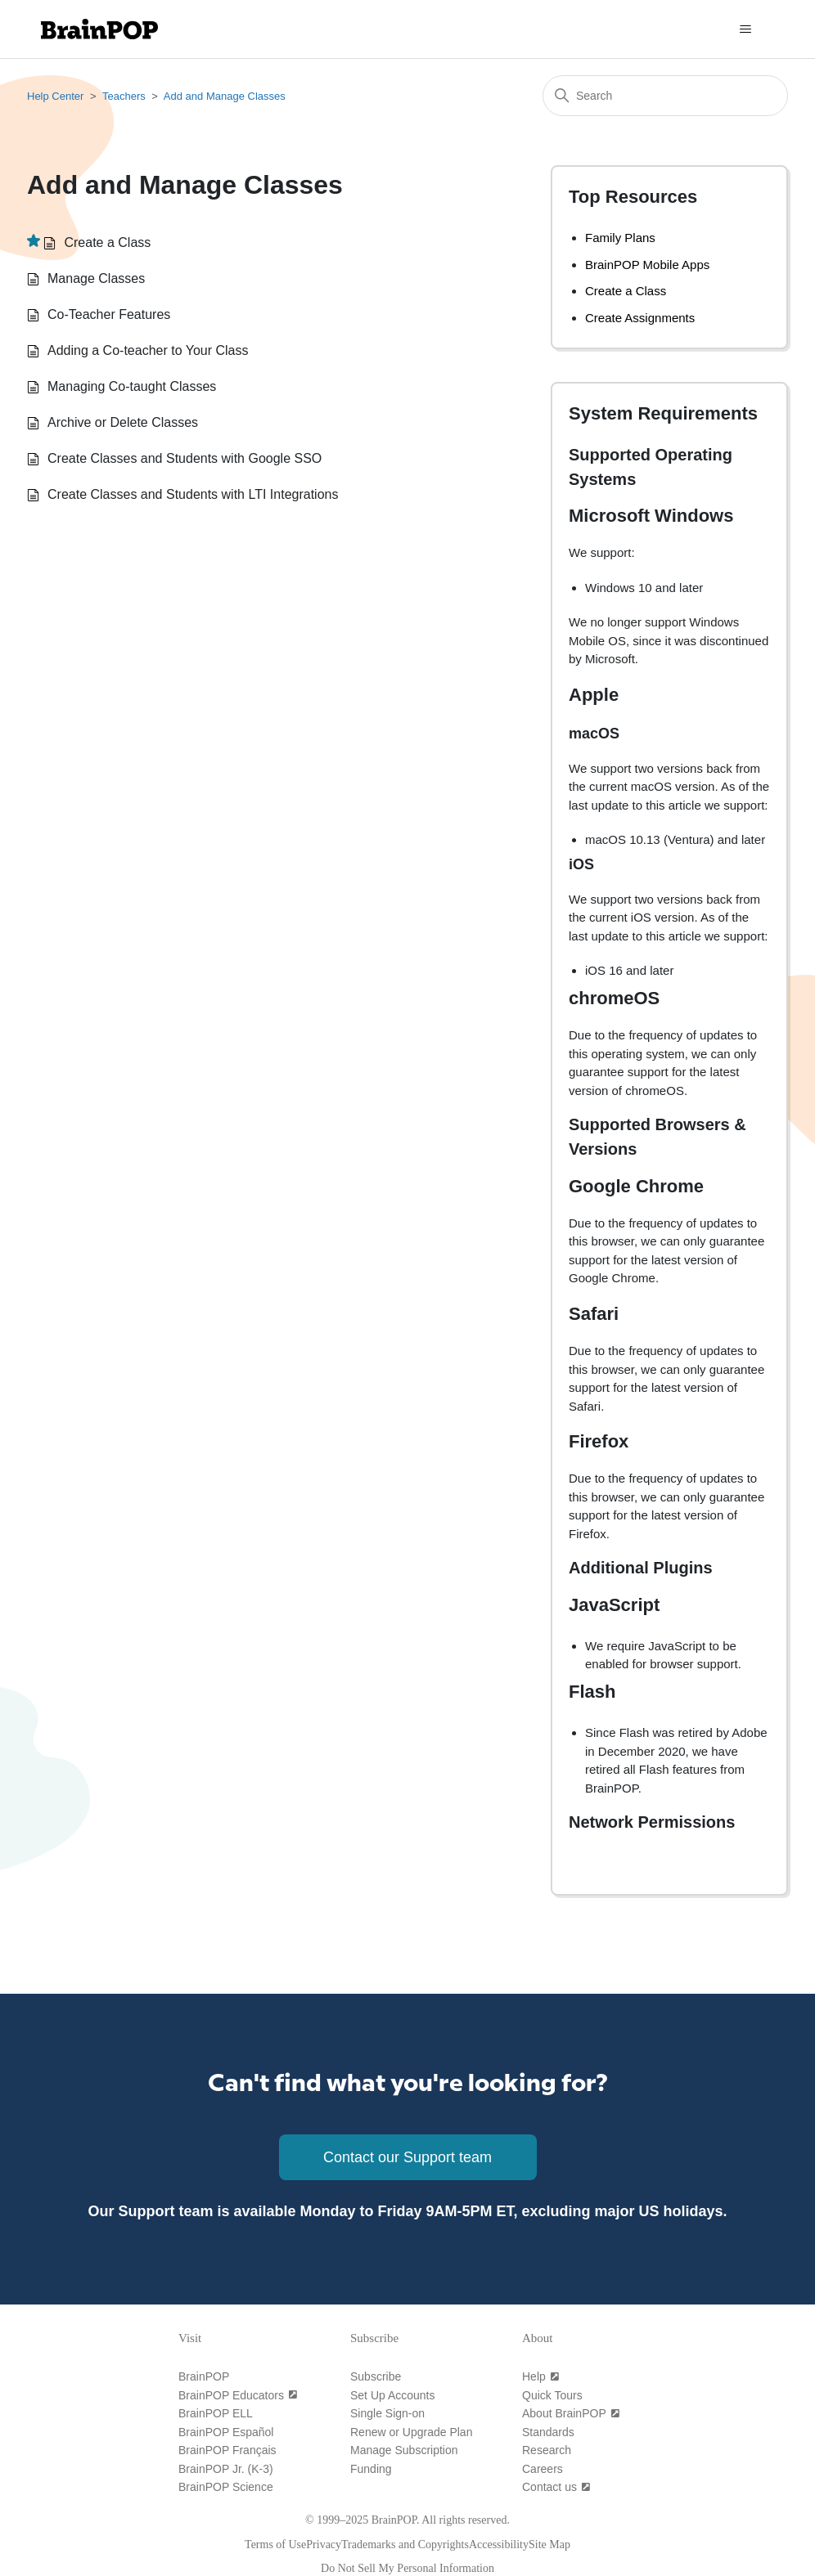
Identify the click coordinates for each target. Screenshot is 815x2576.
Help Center (55, 96)
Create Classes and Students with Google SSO (184, 458)
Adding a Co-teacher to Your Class (147, 350)
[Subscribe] (375, 2376)
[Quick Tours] (552, 2395)
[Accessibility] (499, 2544)
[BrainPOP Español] (225, 2432)
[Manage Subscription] (404, 2450)
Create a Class (107, 242)
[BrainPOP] (203, 2376)
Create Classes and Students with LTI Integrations (192, 494)
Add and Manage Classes (225, 96)
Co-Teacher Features (108, 314)
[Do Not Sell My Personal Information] (407, 2568)
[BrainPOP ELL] (215, 2413)
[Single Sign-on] (387, 2413)
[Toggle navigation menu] (745, 29)
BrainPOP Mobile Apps (647, 265)
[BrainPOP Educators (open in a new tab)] (238, 2395)
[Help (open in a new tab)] (541, 2376)
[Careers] (542, 2468)
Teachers (124, 96)
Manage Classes (96, 278)
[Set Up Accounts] (392, 2395)
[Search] (665, 95)
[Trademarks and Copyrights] (405, 2544)
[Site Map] (549, 2544)
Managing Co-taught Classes (131, 386)
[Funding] (371, 2468)
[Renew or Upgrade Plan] (411, 2432)
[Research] (546, 2450)
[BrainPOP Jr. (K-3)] (225, 2468)
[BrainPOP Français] (227, 2450)
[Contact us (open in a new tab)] (556, 2486)
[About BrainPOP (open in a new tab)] (571, 2413)
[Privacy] (323, 2544)
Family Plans (620, 238)
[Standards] (548, 2432)
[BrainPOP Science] (225, 2486)
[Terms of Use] (275, 2544)
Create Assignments (640, 318)
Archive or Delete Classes (122, 422)
